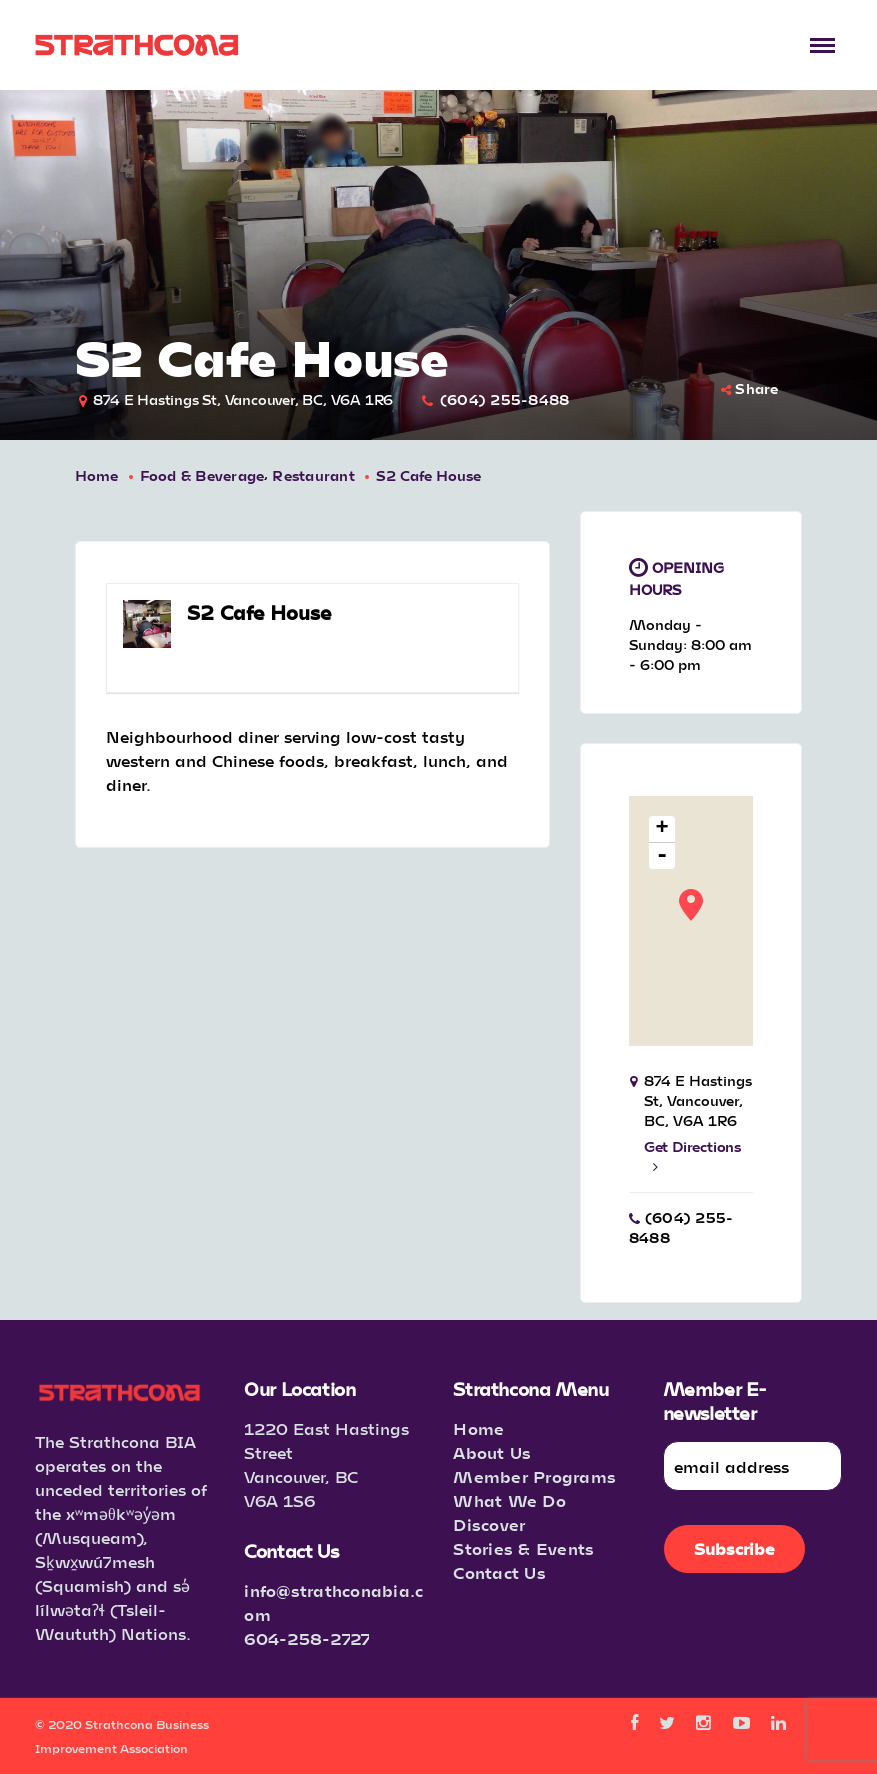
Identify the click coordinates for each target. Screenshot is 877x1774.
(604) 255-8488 (505, 399)
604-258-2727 (307, 1638)
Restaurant (313, 475)
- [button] (662, 856)
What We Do (509, 1500)
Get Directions (692, 1156)
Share (750, 388)
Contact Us (499, 1572)
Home (97, 475)
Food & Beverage (202, 475)
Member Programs (534, 1476)
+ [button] (662, 829)
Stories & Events (523, 1548)
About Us (492, 1452)
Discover (489, 1524)
